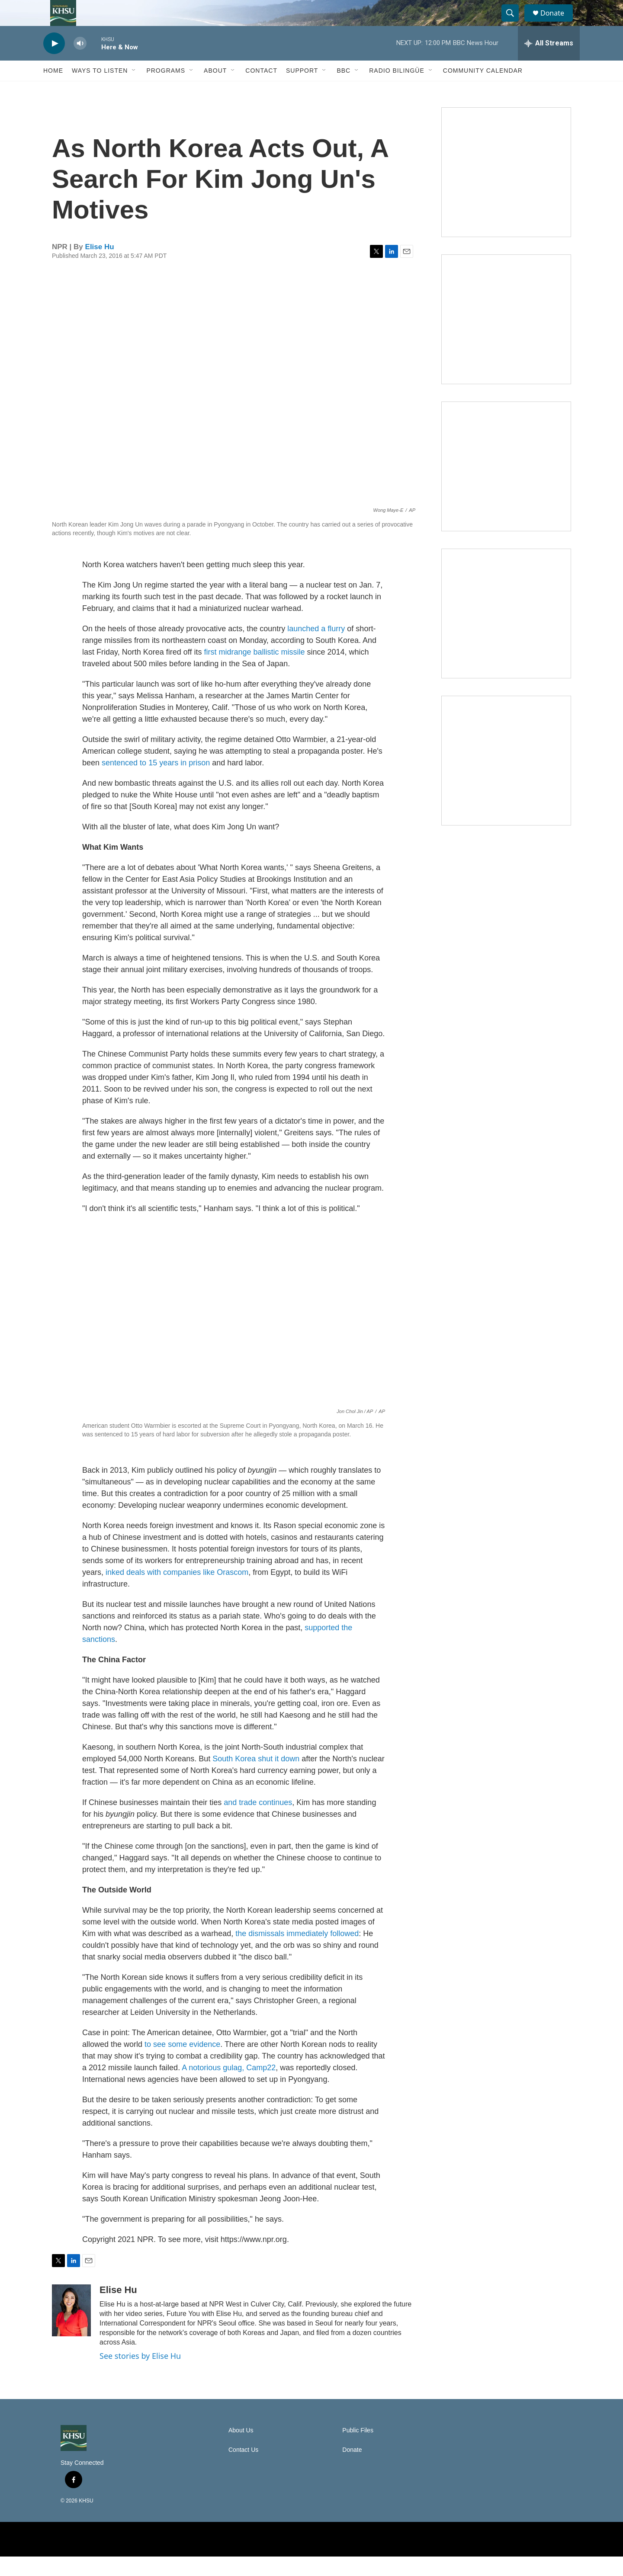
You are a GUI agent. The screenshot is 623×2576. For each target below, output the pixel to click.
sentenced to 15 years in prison (156, 782)
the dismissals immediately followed (297, 1953)
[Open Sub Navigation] (134, 90)
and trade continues (258, 1822)
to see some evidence (182, 2063)
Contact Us (243, 2469)
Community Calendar (483, 90)
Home (53, 90)
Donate (557, 22)
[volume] (80, 63)
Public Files (357, 2450)
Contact (261, 90)
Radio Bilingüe (396, 90)
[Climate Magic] (506, 485)
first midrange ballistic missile (255, 671)
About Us (241, 2450)
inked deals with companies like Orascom (177, 1591)
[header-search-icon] (514, 23)
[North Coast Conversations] (506, 338)
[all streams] (549, 62)
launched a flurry (316, 648)
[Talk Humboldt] (506, 191)
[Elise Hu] (71, 2330)
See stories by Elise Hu (140, 2375)
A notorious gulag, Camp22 (229, 2087)
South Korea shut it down (255, 1778)
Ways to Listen (100, 90)
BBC (343, 90)
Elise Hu (99, 266)
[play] (54, 63)
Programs (165, 90)
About (215, 90)
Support (302, 90)
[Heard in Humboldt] (506, 633)
